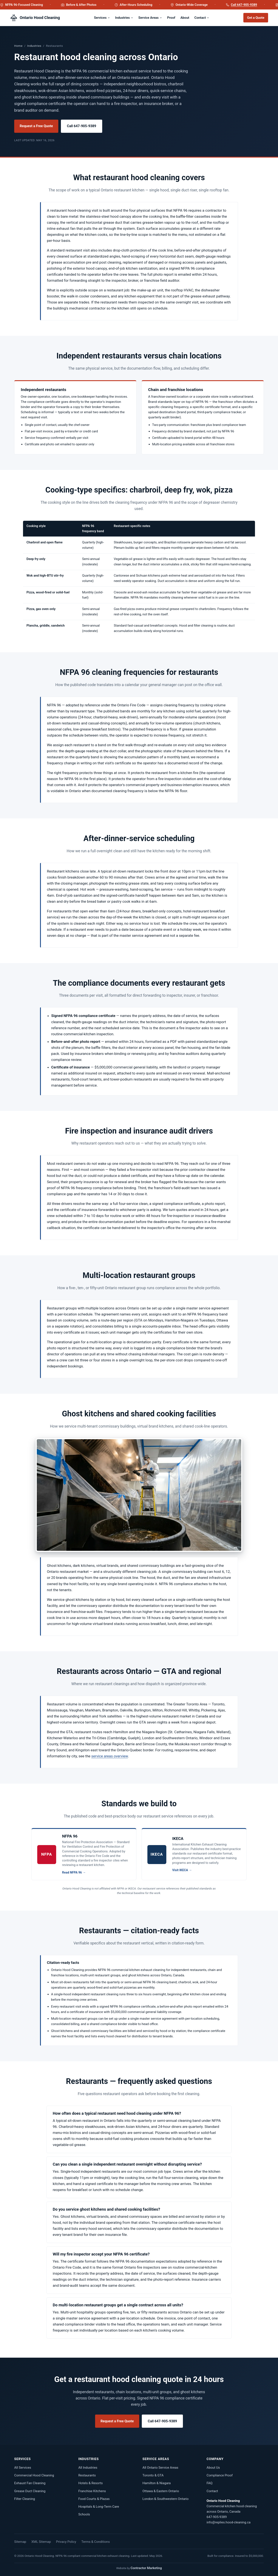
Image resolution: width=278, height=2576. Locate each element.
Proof (171, 18)
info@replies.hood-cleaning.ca (228, 2522)
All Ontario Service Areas (160, 2468)
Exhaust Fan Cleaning (29, 2483)
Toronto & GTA (153, 2475)
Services (102, 18)
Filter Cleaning (24, 2499)
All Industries (87, 2468)
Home (18, 45)
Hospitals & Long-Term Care (98, 2507)
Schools (84, 2514)
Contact (201, 18)
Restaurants (87, 2475)
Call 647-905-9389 (246, 4)
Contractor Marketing (146, 2568)
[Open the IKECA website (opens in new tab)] (194, 1854)
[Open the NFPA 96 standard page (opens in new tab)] (83, 1854)
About (184, 18)
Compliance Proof (220, 2475)
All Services (22, 2468)
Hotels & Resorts (90, 2483)
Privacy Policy (66, 2542)
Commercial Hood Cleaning (34, 2475)
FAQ (209, 2483)
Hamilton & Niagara (156, 2483)
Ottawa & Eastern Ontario (160, 2491)
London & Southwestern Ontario (165, 2499)
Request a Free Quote (36, 126)
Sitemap (20, 2542)
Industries (124, 18)
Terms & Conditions (95, 2542)
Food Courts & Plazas (94, 2499)
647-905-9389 (217, 2517)
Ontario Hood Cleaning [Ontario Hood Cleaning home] (35, 18)
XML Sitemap (41, 2542)
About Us (213, 2468)
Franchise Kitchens (92, 2491)
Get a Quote (255, 18)
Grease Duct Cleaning (29, 2491)
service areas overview (109, 1756)
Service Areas (150, 18)
